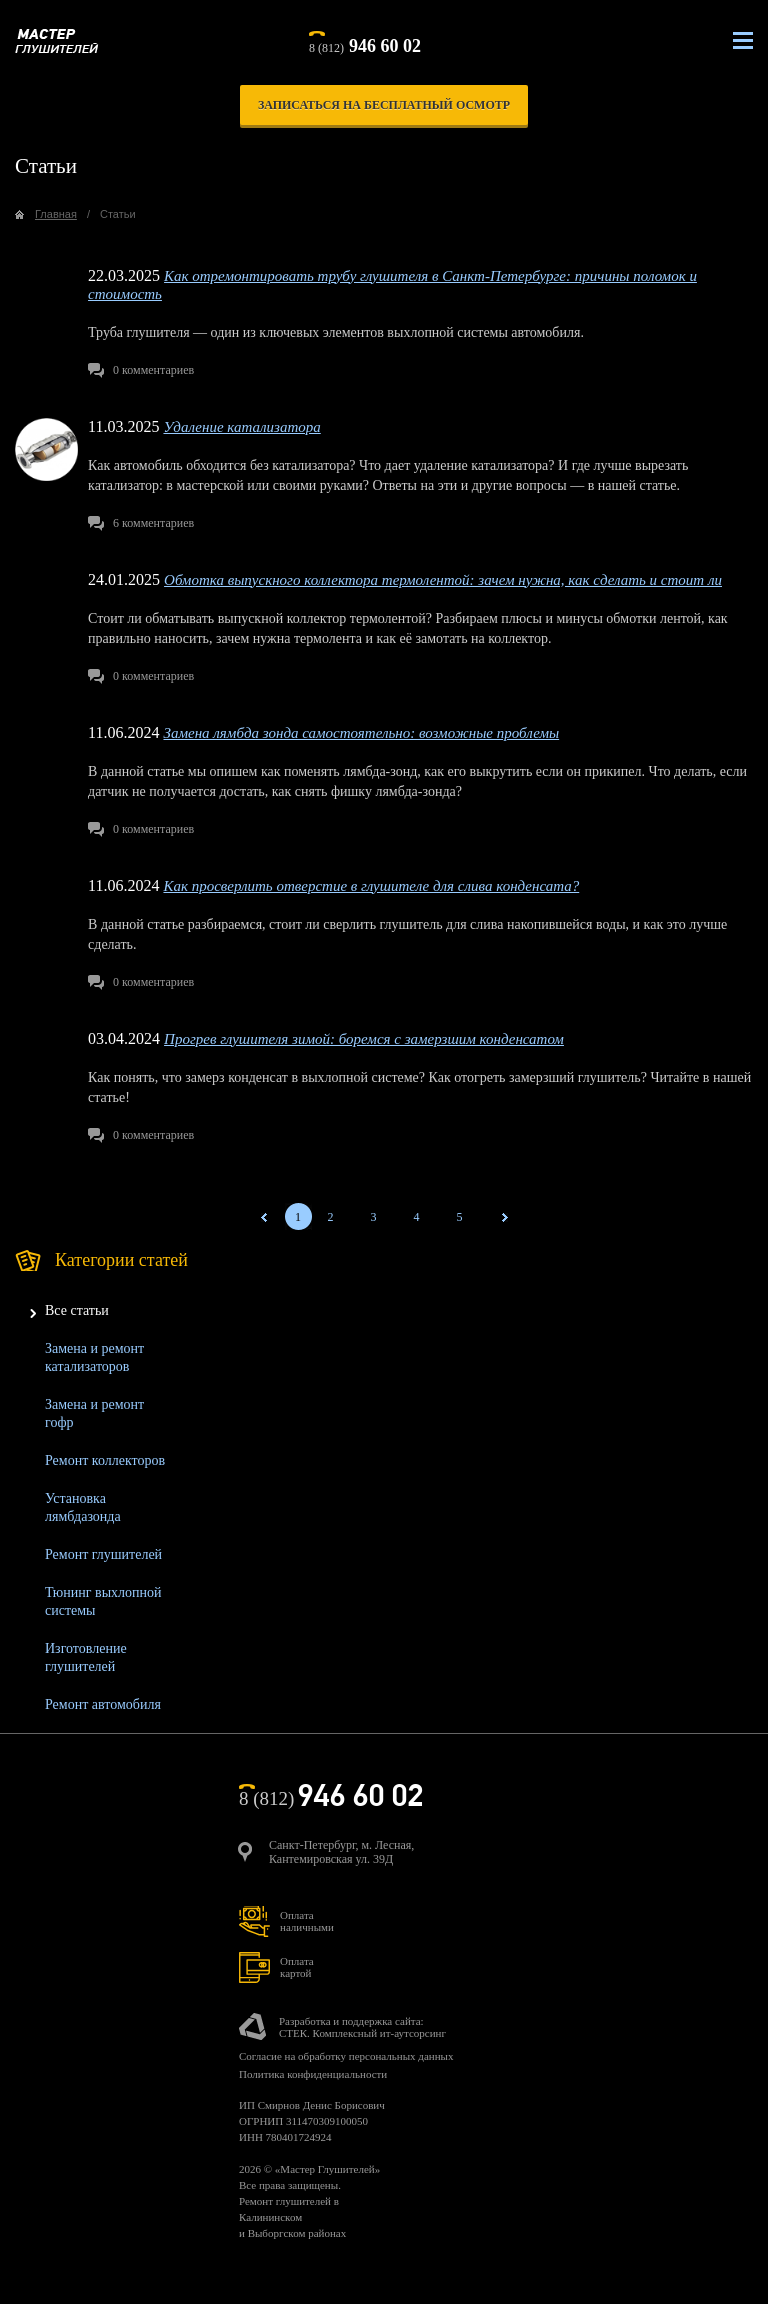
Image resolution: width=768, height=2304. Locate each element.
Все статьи (77, 1310)
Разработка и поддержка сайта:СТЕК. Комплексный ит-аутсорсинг (362, 2027)
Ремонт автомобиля (103, 1704)
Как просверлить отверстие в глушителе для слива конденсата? (371, 886)
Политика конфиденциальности (313, 2074)
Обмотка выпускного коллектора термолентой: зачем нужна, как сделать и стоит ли (443, 580)
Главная (56, 214)
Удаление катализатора (241, 427)
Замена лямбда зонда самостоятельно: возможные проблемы (361, 733)
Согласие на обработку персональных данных (346, 2056)
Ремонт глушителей (103, 1554)
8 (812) (365, 43)
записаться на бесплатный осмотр (384, 105)
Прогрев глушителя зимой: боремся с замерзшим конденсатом (364, 1039)
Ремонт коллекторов (105, 1460)
